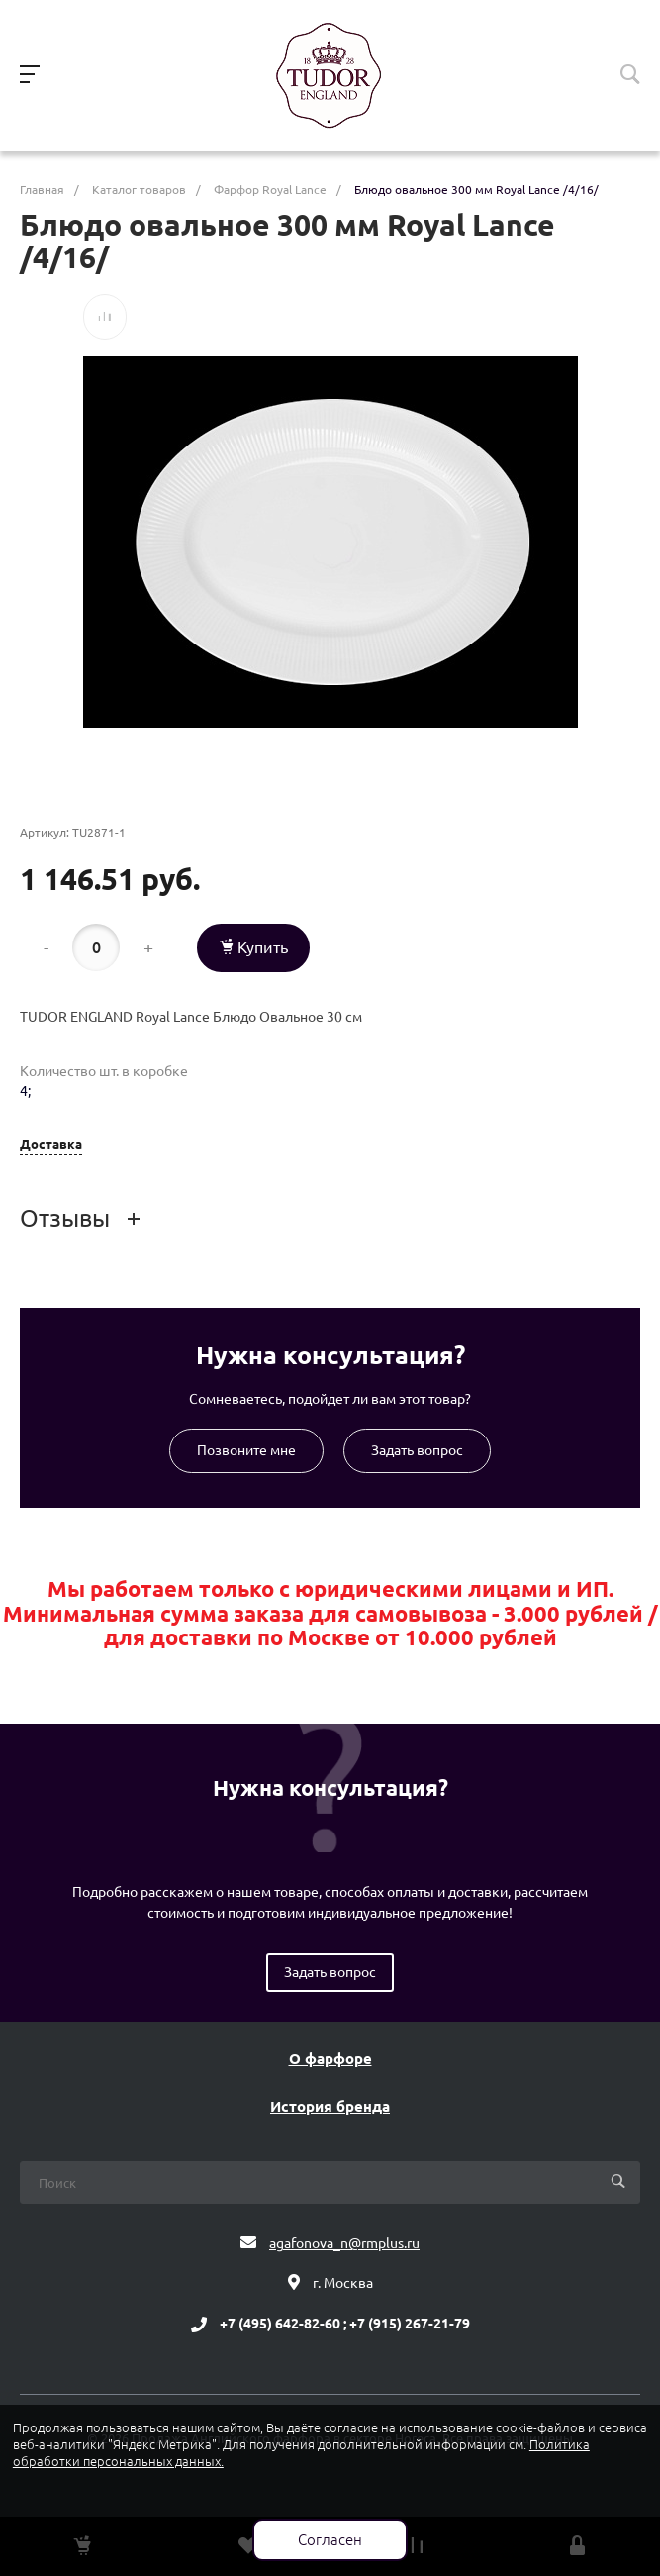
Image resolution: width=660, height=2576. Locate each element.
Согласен (330, 2539)
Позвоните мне (246, 1450)
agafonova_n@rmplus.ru (344, 2243)
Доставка (51, 1145)
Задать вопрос (417, 1450)
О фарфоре (330, 2059)
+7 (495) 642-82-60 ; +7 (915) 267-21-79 (345, 2324)
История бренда (330, 2107)
